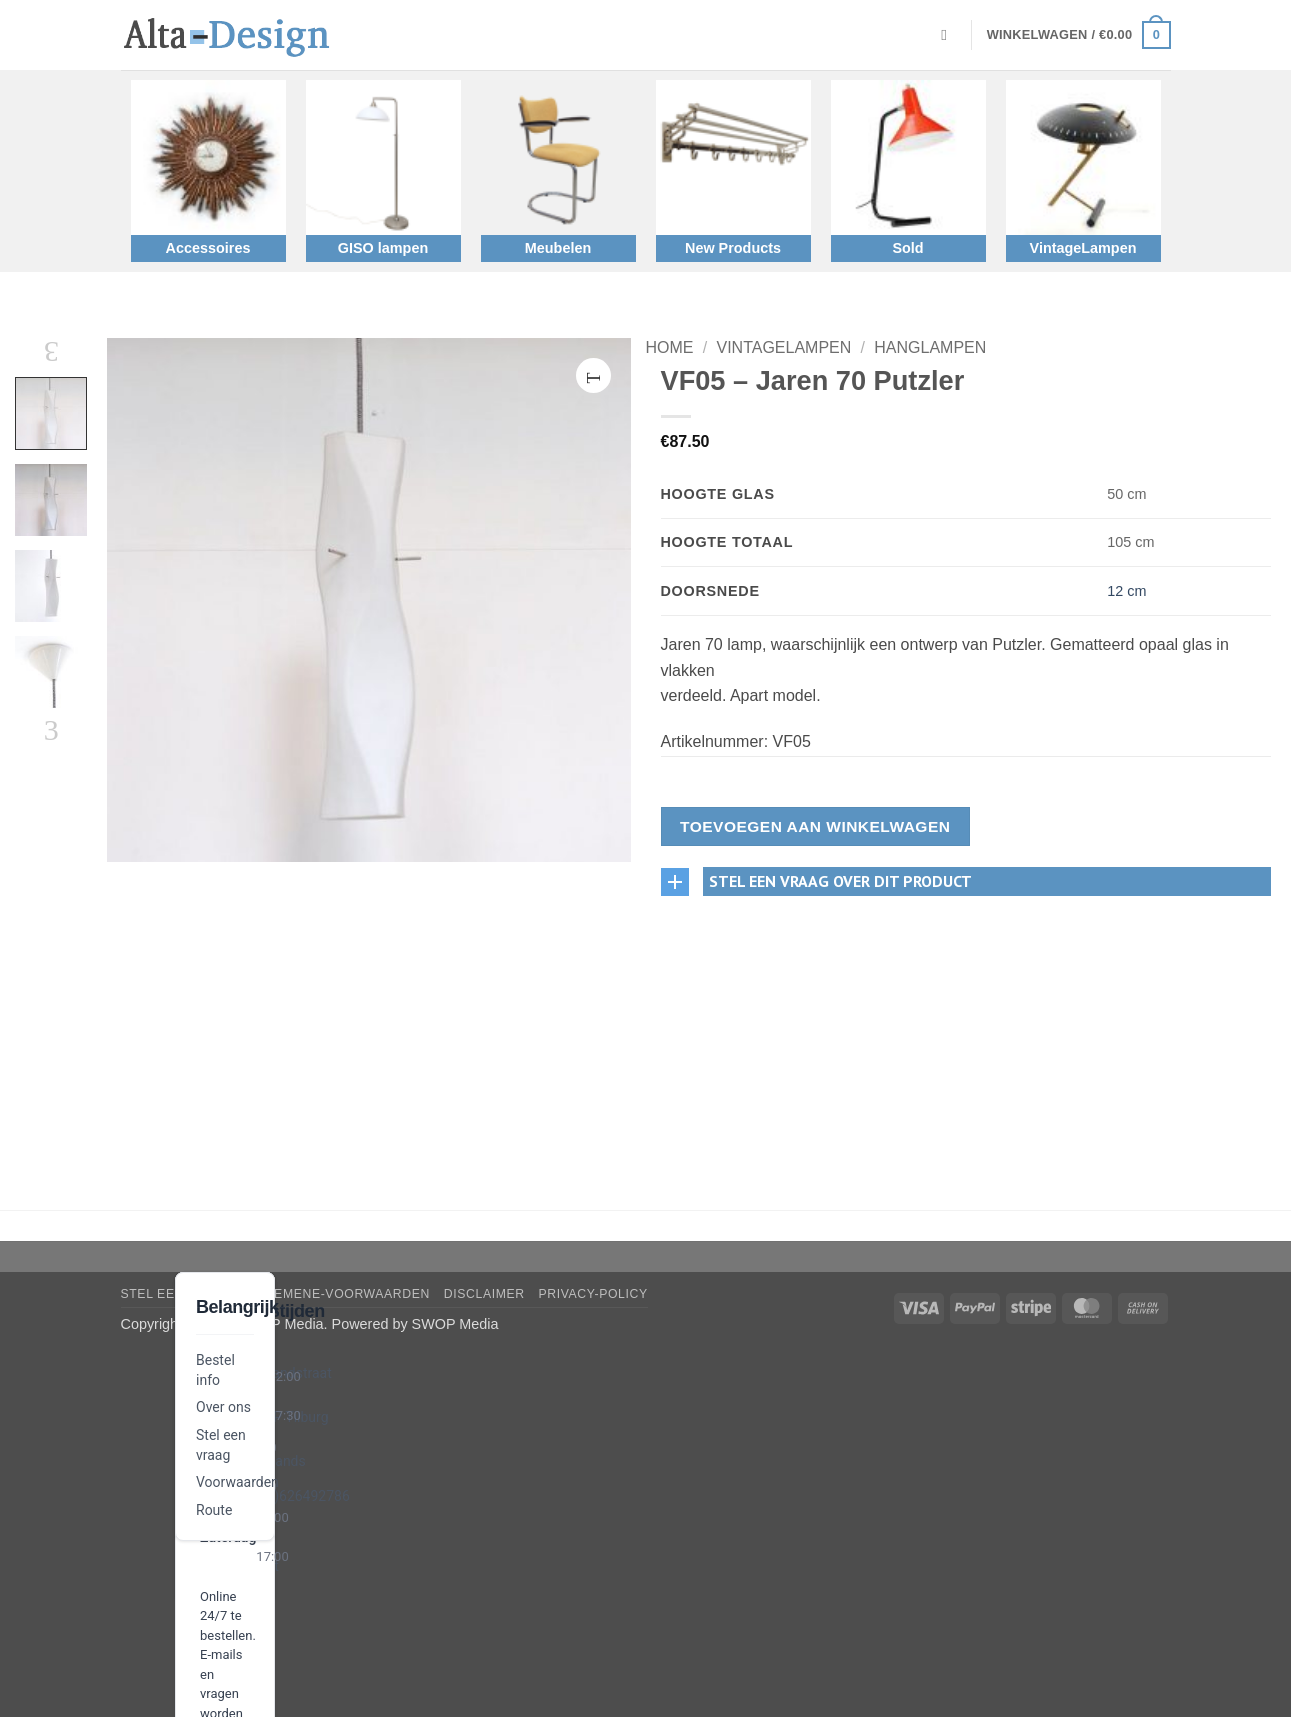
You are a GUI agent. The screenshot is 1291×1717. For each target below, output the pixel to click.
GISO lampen (383, 248)
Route (214, 1510)
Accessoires (208, 248)
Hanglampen (930, 347)
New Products (733, 248)
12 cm (1126, 591)
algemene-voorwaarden (339, 1294)
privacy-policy (593, 1294)
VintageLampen (1083, 248)
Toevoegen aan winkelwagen (815, 826)
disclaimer (484, 1294)
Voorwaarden (237, 1482)
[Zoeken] (948, 35)
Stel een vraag (178, 1294)
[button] (1079, 35)
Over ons (223, 1407)
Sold (907, 248)
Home (670, 347)
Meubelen (558, 248)
